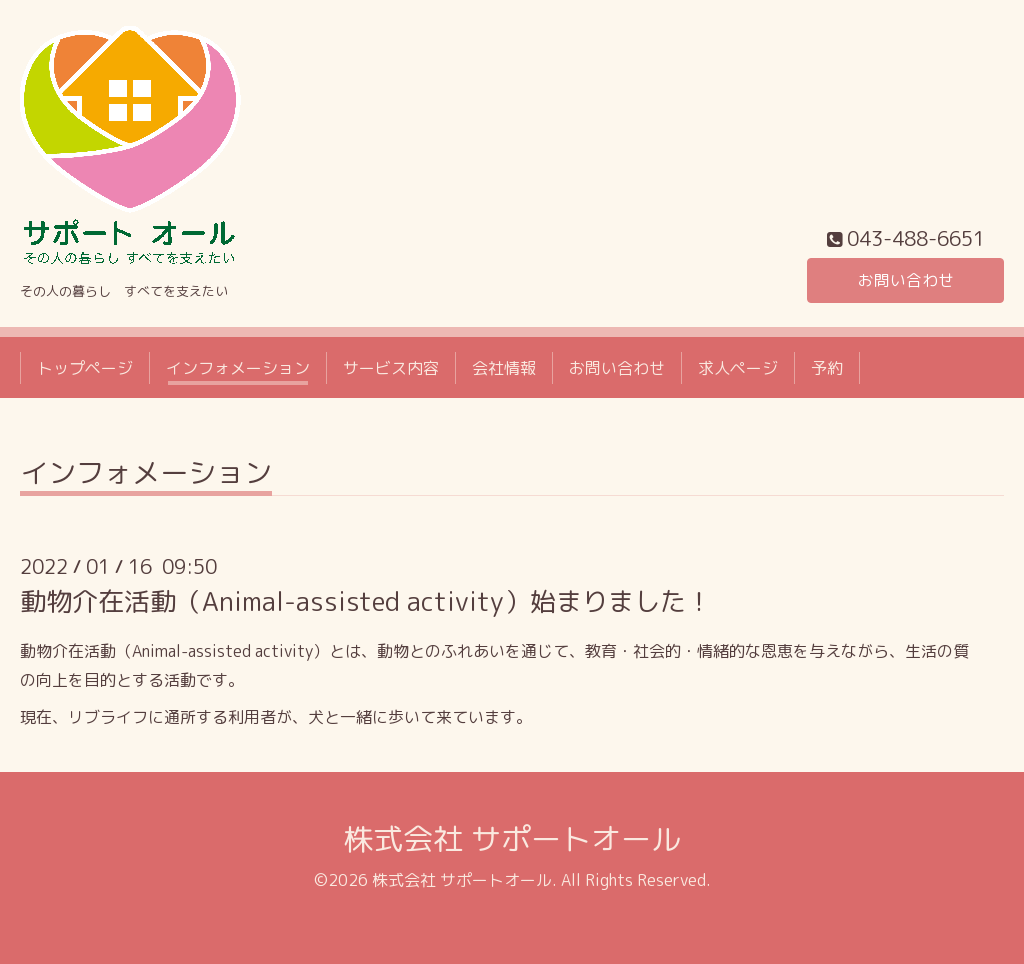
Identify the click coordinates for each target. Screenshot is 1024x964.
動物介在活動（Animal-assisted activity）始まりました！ (366, 601)
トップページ (85, 368)
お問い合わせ (906, 280)
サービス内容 (391, 368)
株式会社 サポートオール (512, 839)
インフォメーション (238, 368)
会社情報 (504, 368)
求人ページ (738, 368)
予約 (827, 368)
